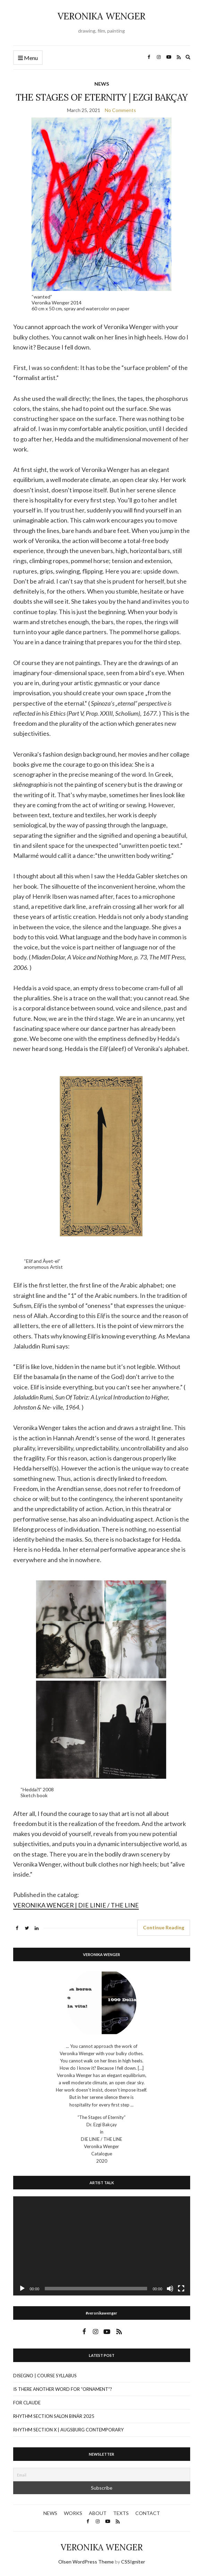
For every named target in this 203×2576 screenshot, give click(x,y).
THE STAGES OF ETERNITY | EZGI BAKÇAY (102, 97)
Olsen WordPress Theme (86, 2562)
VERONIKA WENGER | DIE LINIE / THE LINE (76, 1905)
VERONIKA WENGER (101, 16)
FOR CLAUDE (27, 2402)
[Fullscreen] (181, 2288)
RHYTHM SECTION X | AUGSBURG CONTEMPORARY (68, 2429)
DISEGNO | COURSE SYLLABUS (45, 2375)
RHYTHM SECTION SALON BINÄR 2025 (53, 2416)
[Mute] (170, 2288)
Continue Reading (163, 1927)
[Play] (22, 2288)
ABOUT (98, 2513)
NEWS (101, 84)
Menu (28, 58)
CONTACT (147, 2513)
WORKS (73, 2513)
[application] (101, 2246)
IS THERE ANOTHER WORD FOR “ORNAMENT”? (62, 2389)
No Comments (120, 110)
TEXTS (121, 2513)
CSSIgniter (133, 2562)
